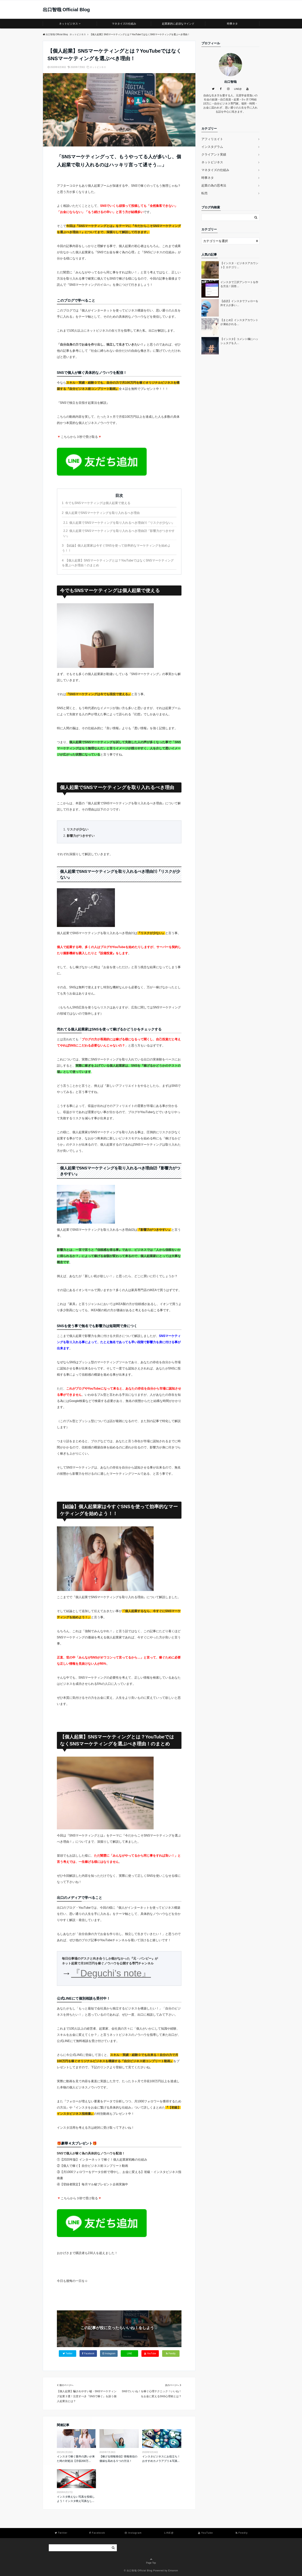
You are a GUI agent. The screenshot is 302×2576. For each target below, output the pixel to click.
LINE (129, 2353)
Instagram (108, 2353)
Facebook (88, 2353)
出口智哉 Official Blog (66, 9)
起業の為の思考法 (213, 185)
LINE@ (238, 89)
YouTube (150, 2353)
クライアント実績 (213, 154)
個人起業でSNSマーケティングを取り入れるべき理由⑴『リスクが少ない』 (119, 522)
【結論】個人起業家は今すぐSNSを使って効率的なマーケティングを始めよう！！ (116, 548)
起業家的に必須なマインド (178, 23)
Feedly (170, 2353)
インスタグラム (212, 146)
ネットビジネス (68, 23)
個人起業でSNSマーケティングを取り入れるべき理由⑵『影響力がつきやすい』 (119, 533)
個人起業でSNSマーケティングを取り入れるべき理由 (101, 512)
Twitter (67, 2353)
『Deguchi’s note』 (111, 1973)
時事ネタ (232, 23)
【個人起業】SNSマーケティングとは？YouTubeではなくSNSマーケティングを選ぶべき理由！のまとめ (118, 563)
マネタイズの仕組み (124, 23)
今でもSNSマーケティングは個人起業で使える (96, 503)
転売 (204, 193)
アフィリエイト (212, 139)
